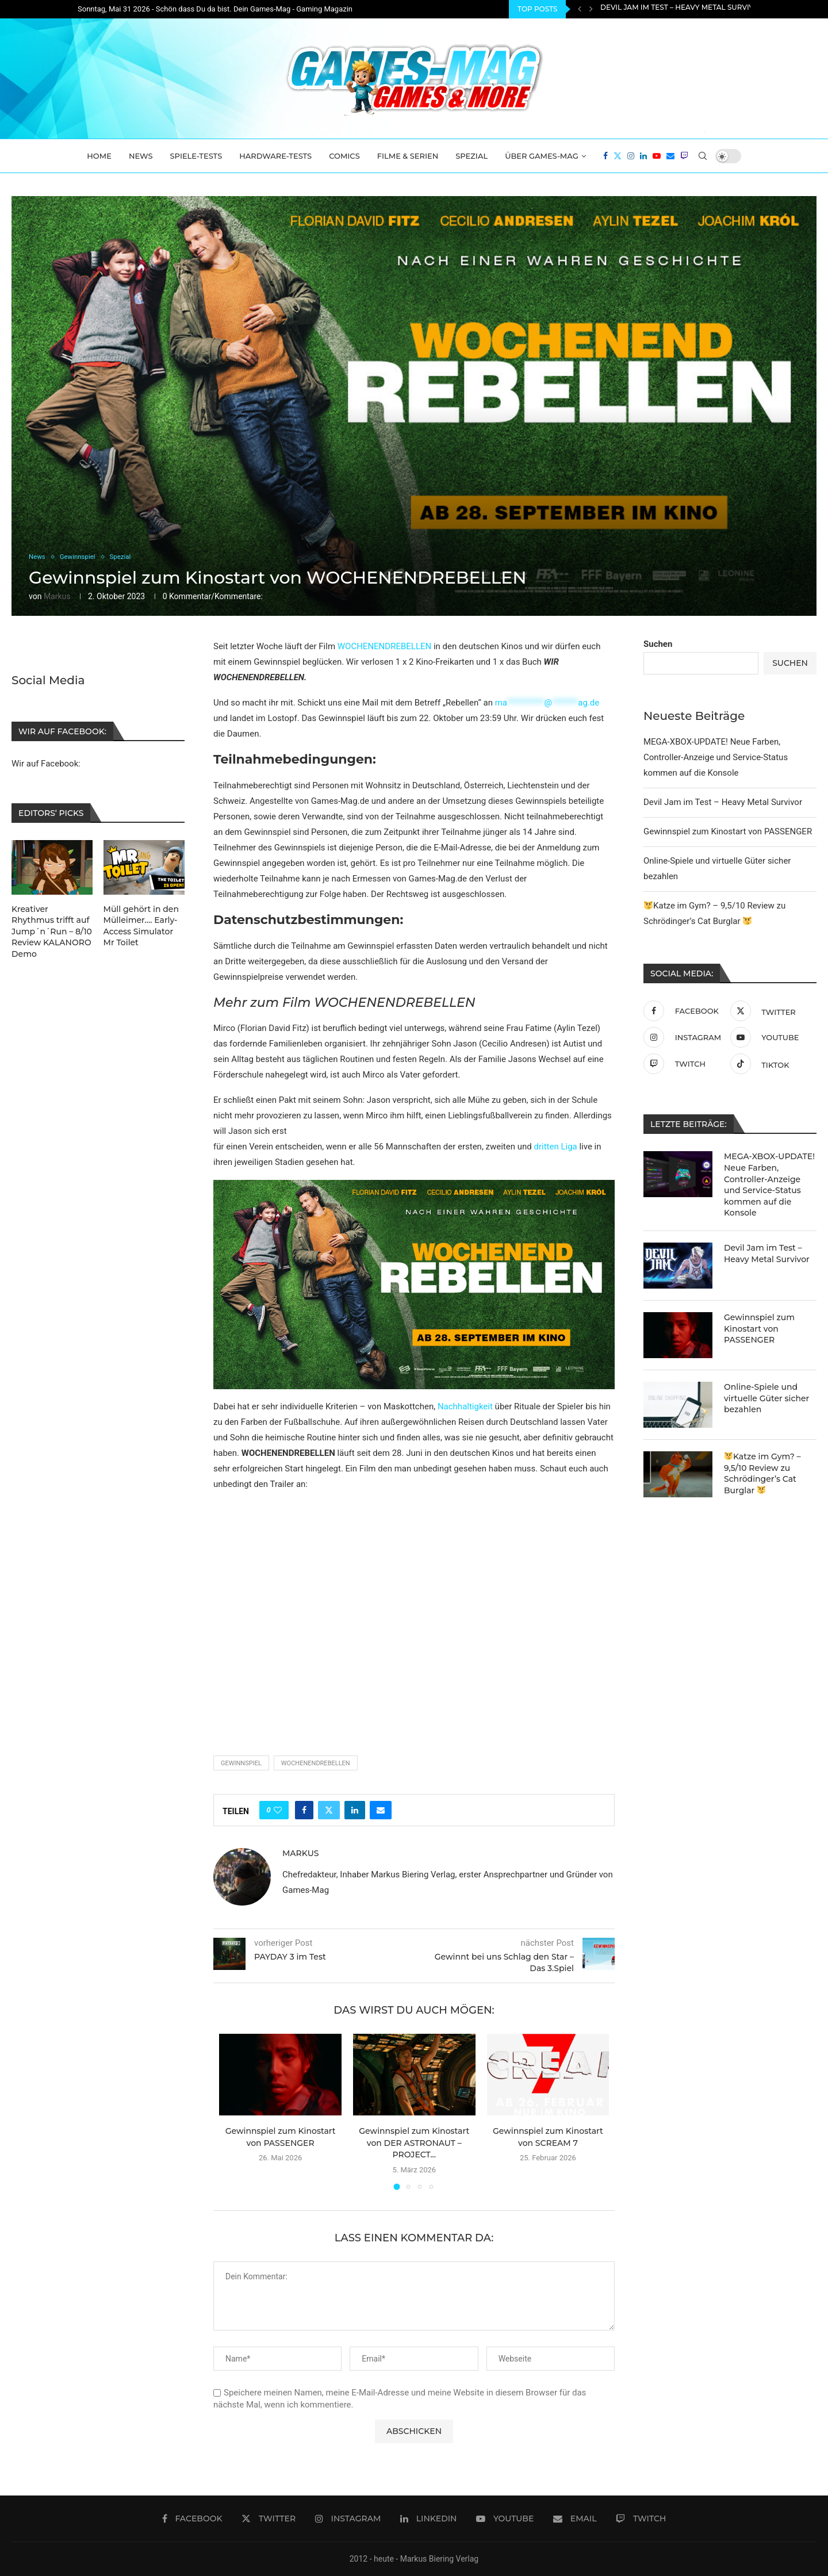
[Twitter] (618, 155)
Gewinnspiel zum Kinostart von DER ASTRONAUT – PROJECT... (414, 2143)
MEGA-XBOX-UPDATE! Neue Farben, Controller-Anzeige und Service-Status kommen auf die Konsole (715, 757)
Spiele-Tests (196, 155)
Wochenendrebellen (315, 1763)
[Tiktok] (770, 1063)
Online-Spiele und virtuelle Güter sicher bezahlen (766, 1398)
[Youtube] (657, 155)
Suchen (657, 644)
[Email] (670, 155)
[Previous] (579, 9)
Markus (57, 596)
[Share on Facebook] (304, 1810)
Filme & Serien (408, 155)
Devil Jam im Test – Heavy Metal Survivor (682, 9)
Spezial (471, 155)
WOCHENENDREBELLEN (384, 646)
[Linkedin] (643, 155)
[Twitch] (684, 155)
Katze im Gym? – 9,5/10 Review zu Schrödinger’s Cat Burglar (762, 1473)
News (141, 155)
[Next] (591, 9)
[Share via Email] (381, 1810)
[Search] (702, 155)
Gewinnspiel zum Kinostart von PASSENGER (727, 831)
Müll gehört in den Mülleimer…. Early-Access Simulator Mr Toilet (141, 926)
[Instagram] (630, 155)
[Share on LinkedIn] (354, 1810)
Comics (344, 155)
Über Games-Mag (541, 155)
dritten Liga (555, 1146)
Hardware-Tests (275, 155)
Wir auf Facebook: (46, 763)
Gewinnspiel (241, 1763)
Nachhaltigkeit (464, 1406)
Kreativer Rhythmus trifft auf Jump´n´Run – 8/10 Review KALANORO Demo (52, 931)
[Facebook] (605, 155)
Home (99, 155)
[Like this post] (278, 1810)
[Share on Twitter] (329, 1810)
